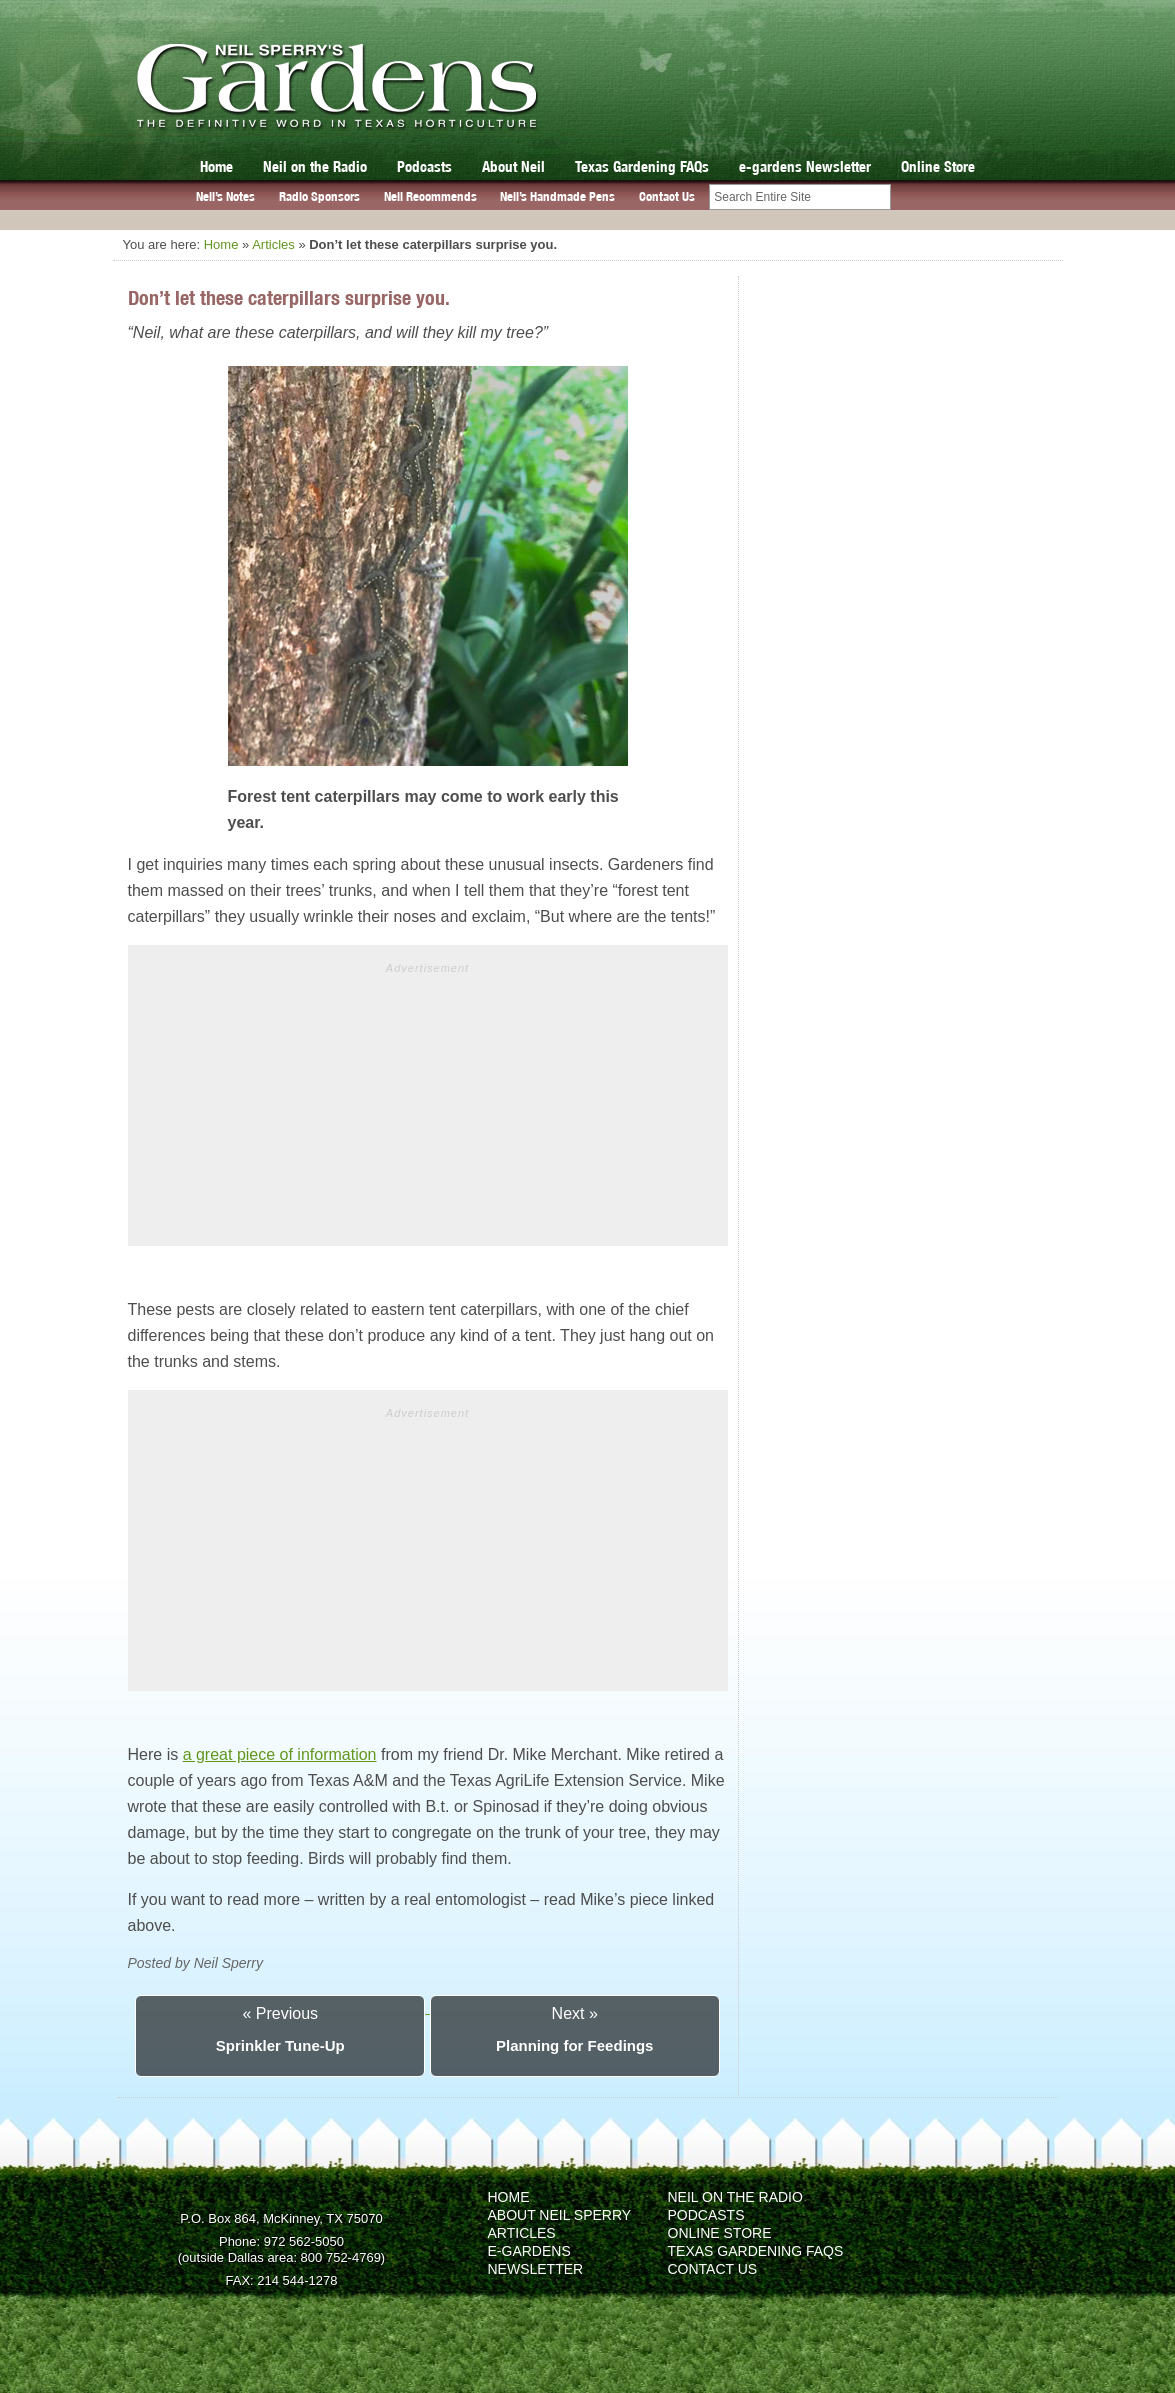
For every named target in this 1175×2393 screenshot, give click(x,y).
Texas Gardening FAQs (642, 166)
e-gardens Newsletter (805, 166)
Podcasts (424, 166)
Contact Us (667, 196)
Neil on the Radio (315, 166)
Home (216, 166)
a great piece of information (280, 1754)
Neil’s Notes (225, 196)
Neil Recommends (430, 196)
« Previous (280, 2013)
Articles (273, 244)
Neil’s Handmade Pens (557, 196)
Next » (575, 2013)
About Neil (513, 166)
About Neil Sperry (560, 2215)
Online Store (938, 166)
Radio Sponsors (319, 196)
